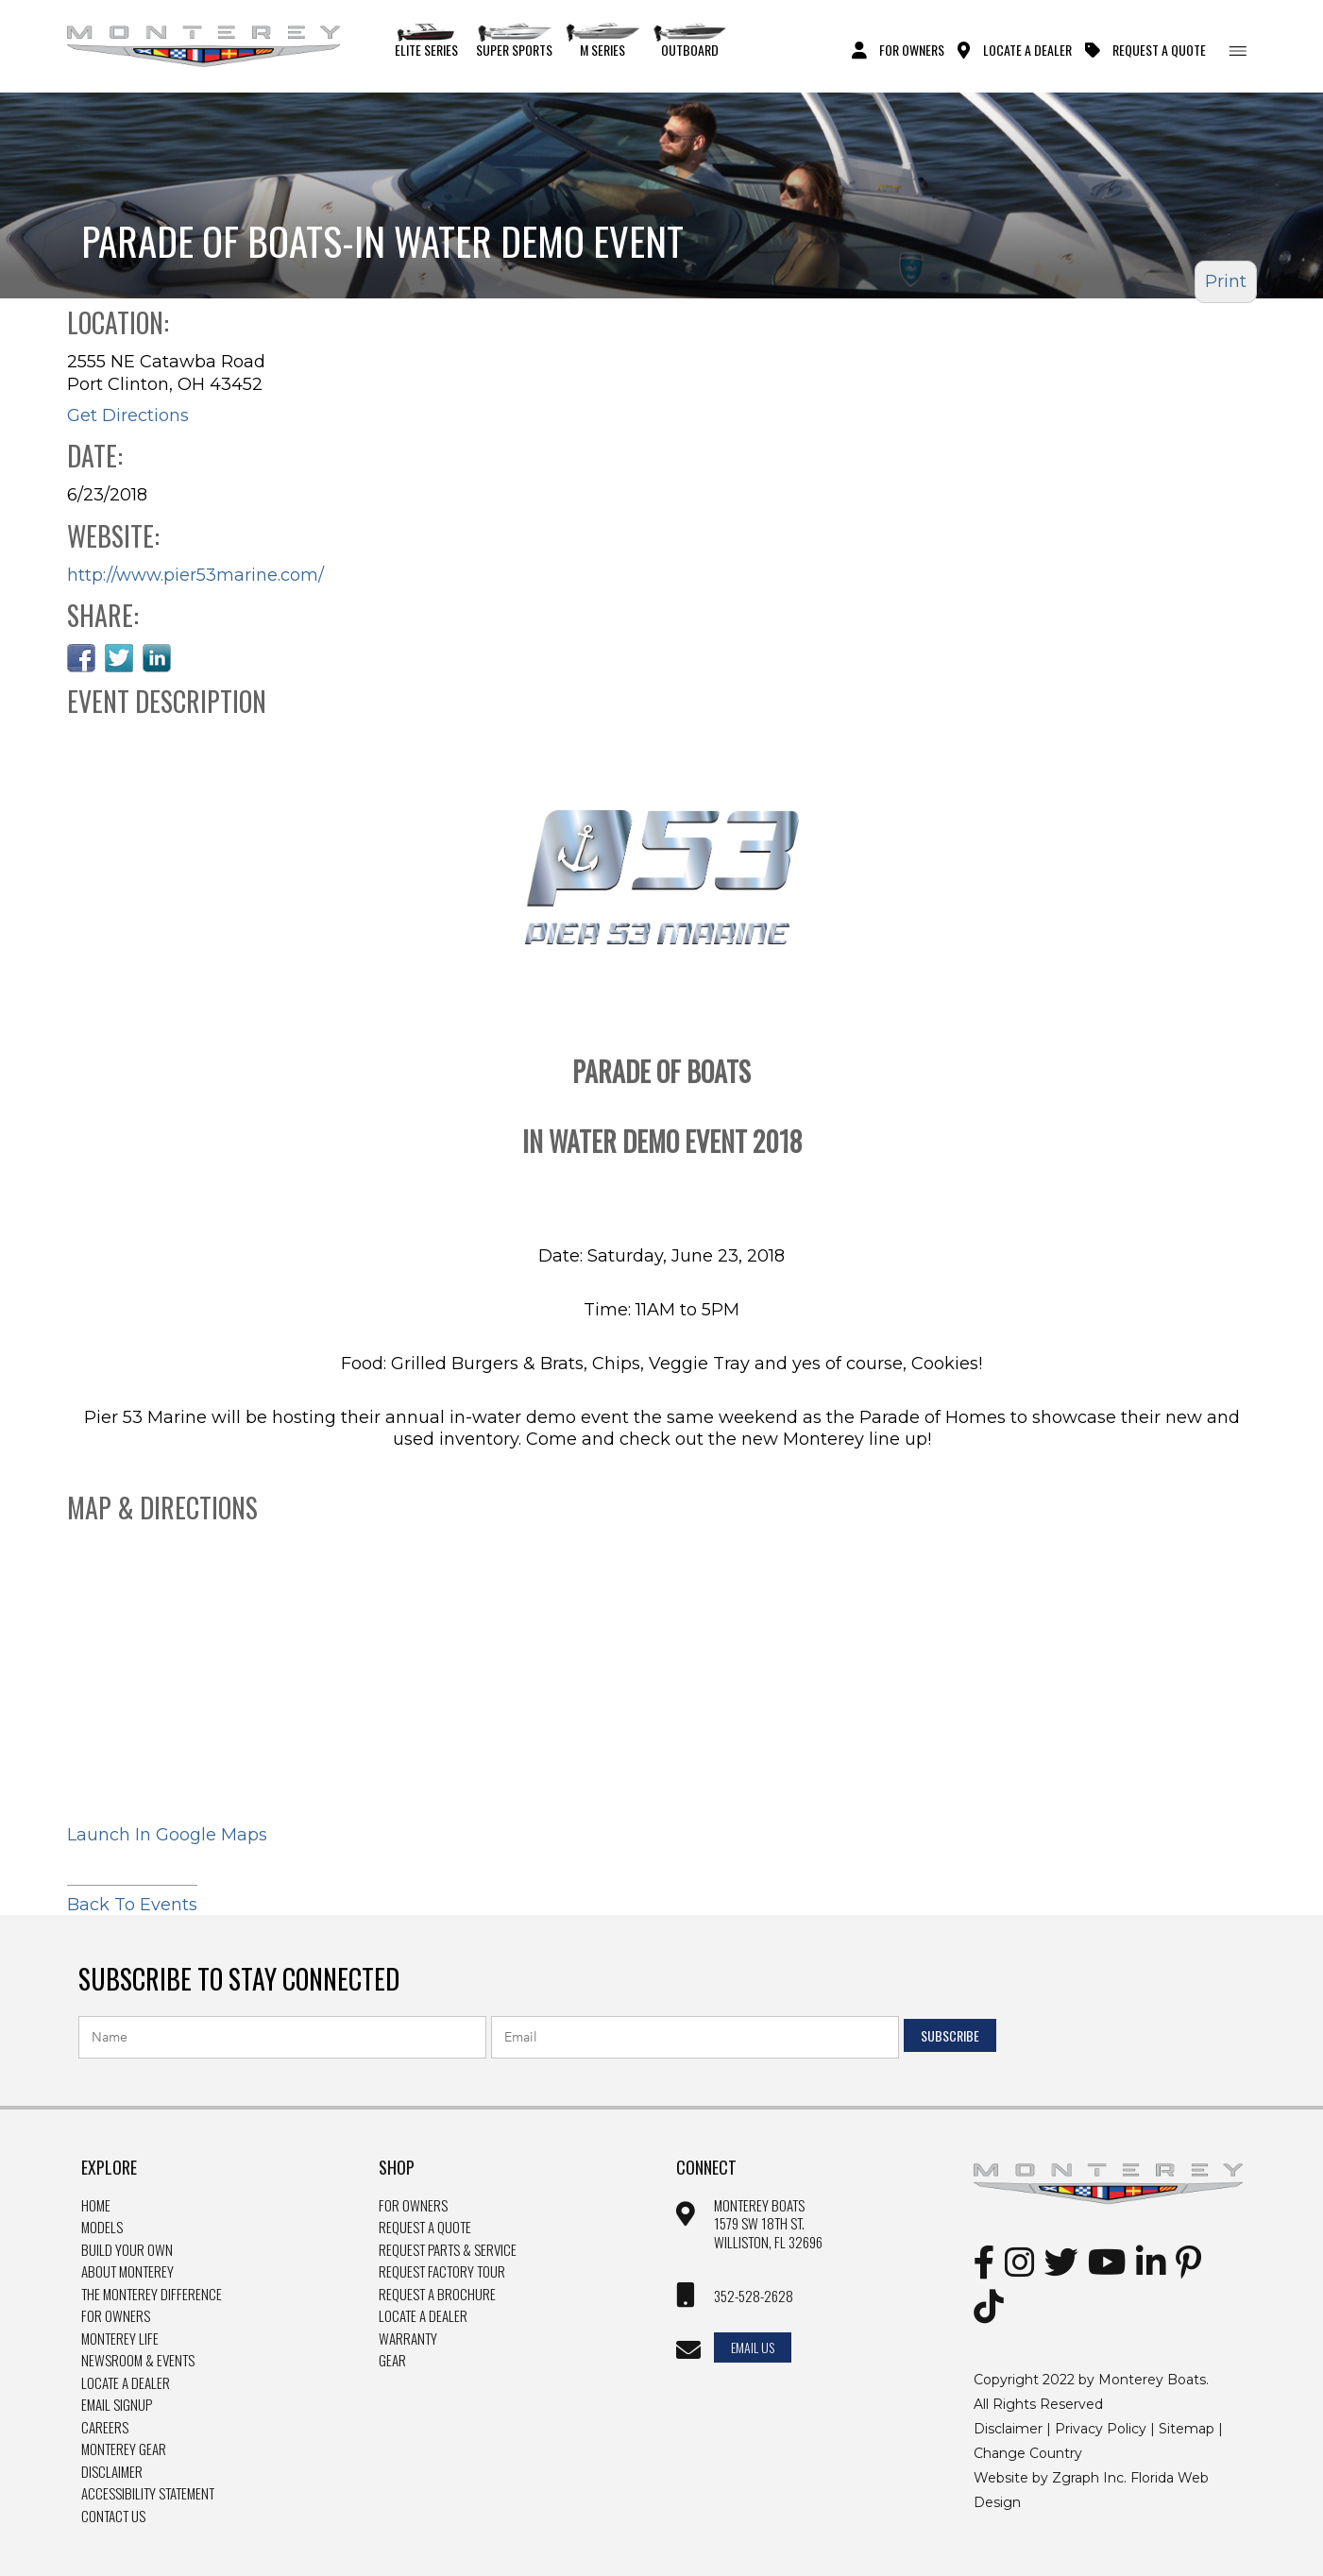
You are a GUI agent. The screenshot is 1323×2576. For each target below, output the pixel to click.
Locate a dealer (423, 2316)
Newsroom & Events (138, 2360)
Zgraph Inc (1088, 2477)
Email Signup (116, 2405)
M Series (602, 41)
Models (102, 2227)
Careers (104, 2427)
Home (95, 2205)
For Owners (911, 49)
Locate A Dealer (1027, 49)
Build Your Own (127, 2250)
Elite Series (426, 41)
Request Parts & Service (448, 2250)
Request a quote (425, 2227)
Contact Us (113, 2516)
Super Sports (514, 41)
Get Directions (128, 415)
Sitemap (1186, 2428)
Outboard (689, 41)
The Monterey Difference (151, 2294)
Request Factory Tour (442, 2271)
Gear (392, 2360)
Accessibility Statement (147, 2493)
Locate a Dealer (125, 2383)
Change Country (1028, 2453)
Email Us (752, 2347)
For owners (413, 2205)
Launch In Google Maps (167, 1834)
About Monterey (127, 2271)
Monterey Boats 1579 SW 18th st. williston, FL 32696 (768, 2224)
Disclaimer (112, 2472)
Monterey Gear (123, 2449)
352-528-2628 (753, 2296)
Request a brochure (437, 2294)
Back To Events (132, 1900)
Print (1226, 281)
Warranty (408, 2339)
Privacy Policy (1100, 2428)
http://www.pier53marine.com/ (195, 575)
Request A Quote (1159, 49)
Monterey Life (120, 2339)
